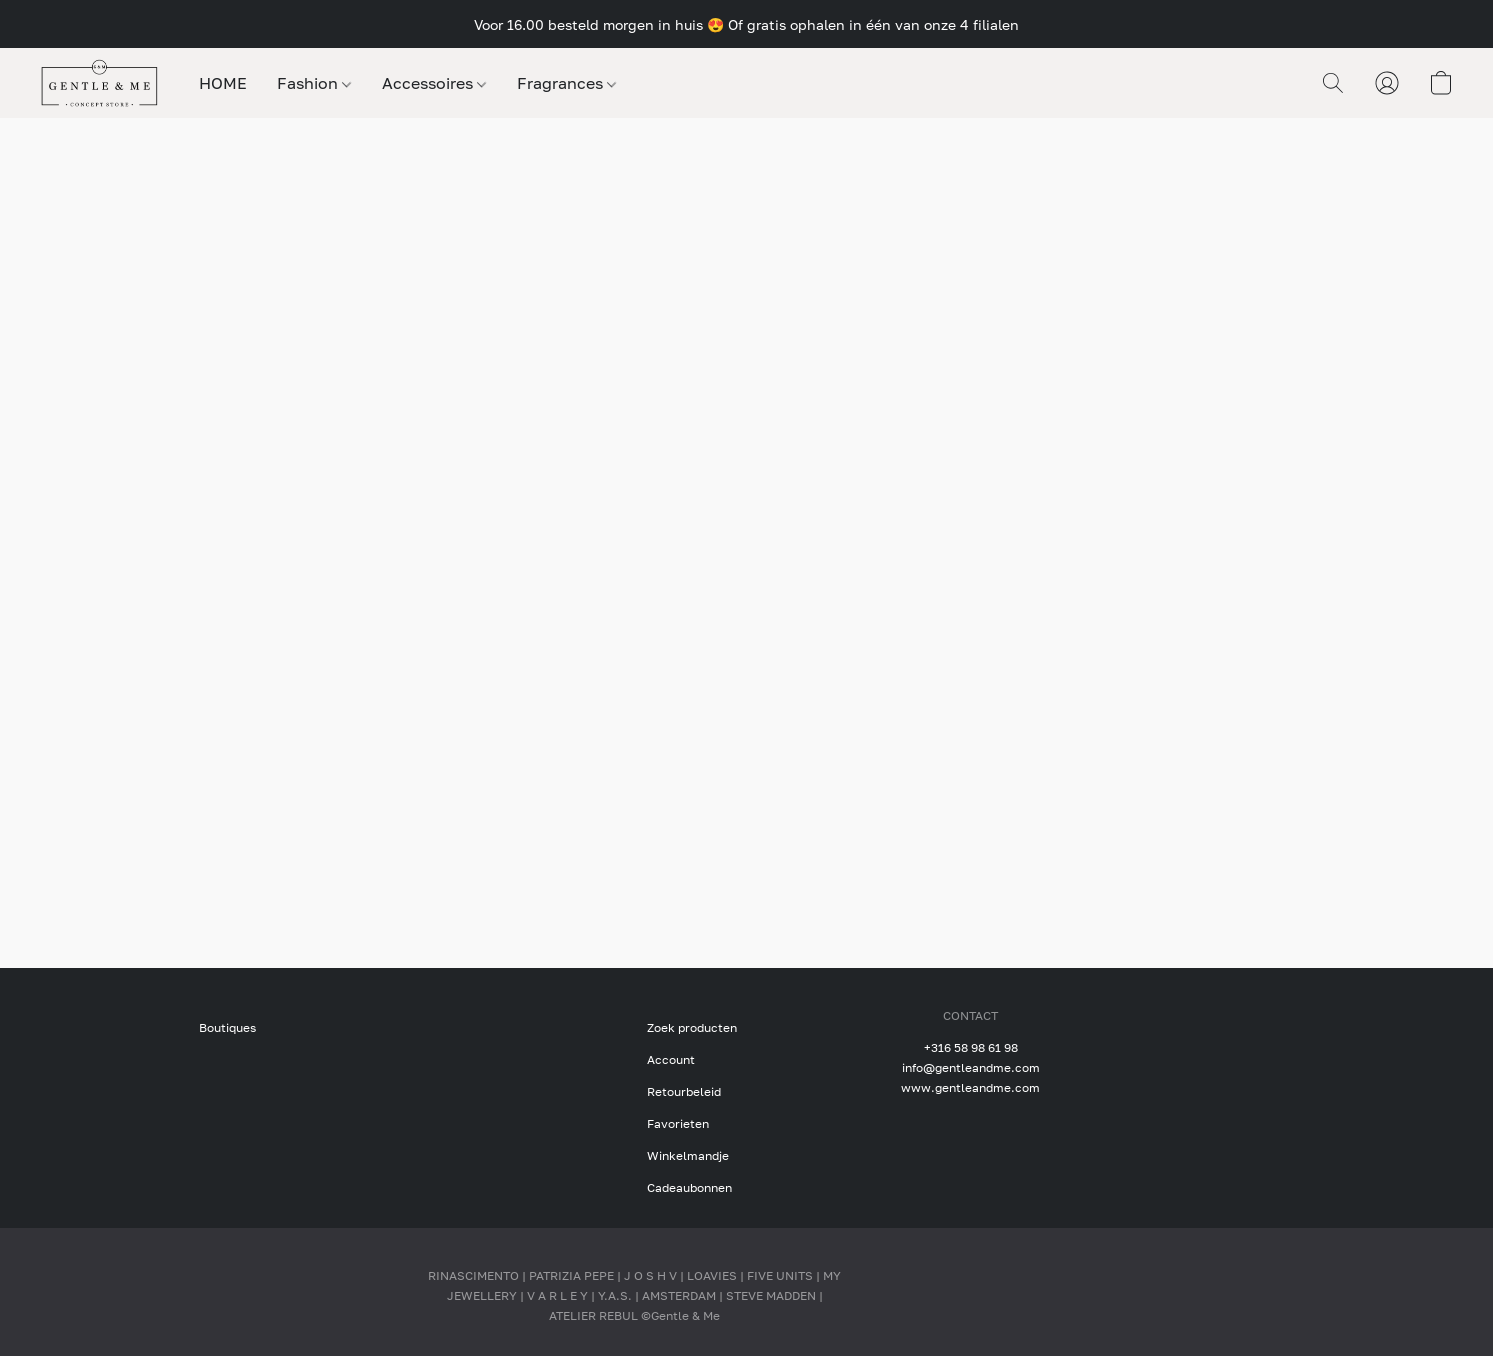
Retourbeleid (684, 1091)
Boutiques (227, 1027)
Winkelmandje (688, 1155)
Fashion (314, 83)
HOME (223, 83)
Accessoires (434, 83)
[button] (99, 83)
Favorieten (678, 1123)
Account (671, 1059)
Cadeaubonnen (689, 1187)
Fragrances (566, 83)
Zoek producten (692, 1027)
